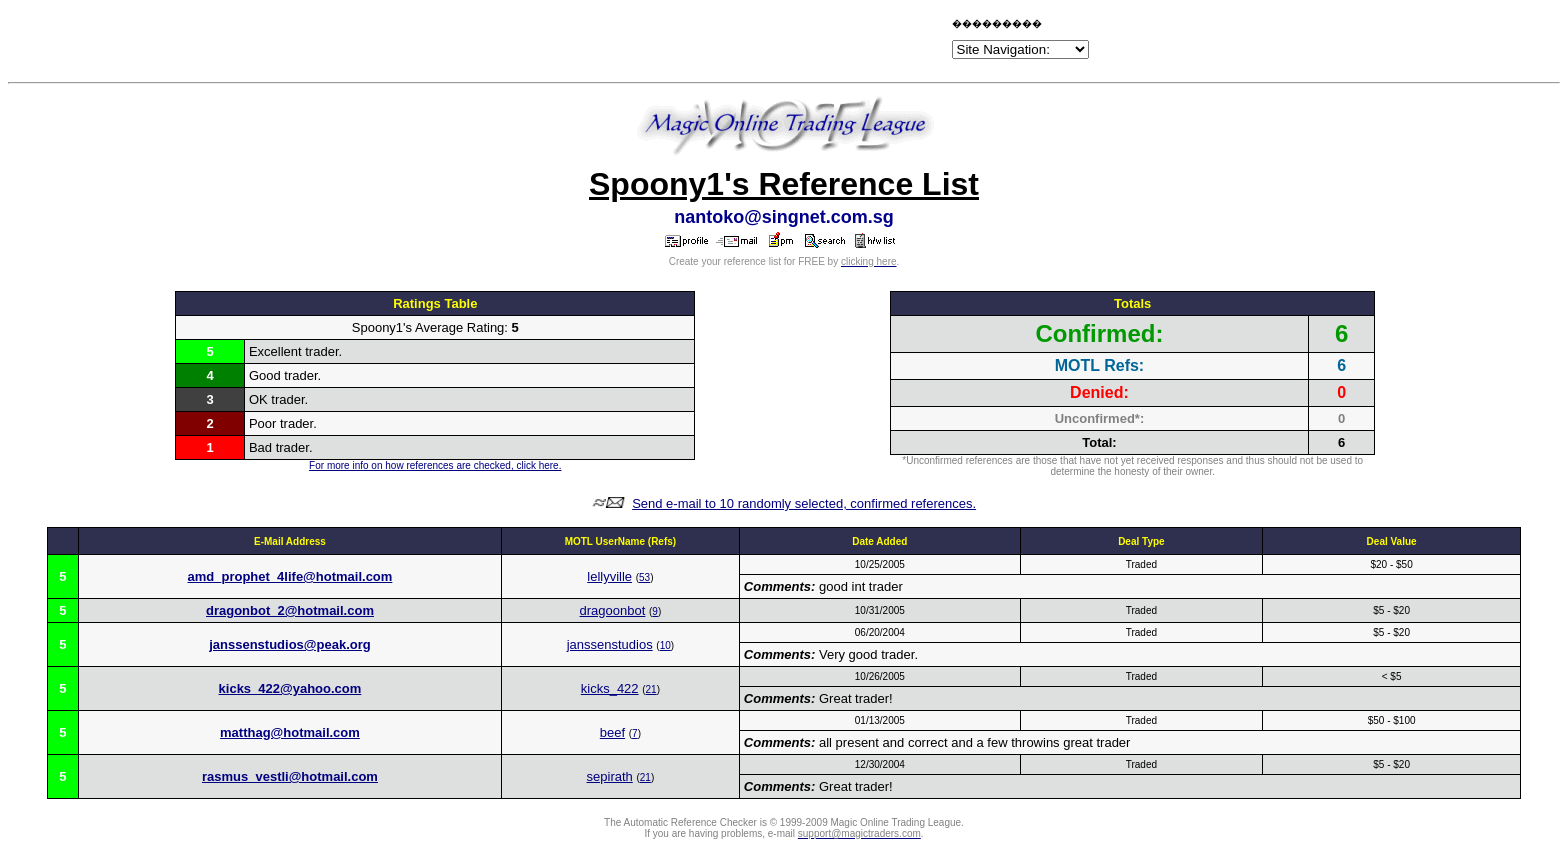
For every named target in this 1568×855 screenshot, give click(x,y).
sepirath (610, 776)
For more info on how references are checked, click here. (435, 465)
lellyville (609, 576)
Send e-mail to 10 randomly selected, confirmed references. (804, 503)
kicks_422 (610, 688)
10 (665, 645)
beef (612, 732)
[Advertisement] (714, 42)
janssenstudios (610, 644)
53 (644, 577)
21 (651, 689)
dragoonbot (613, 610)
